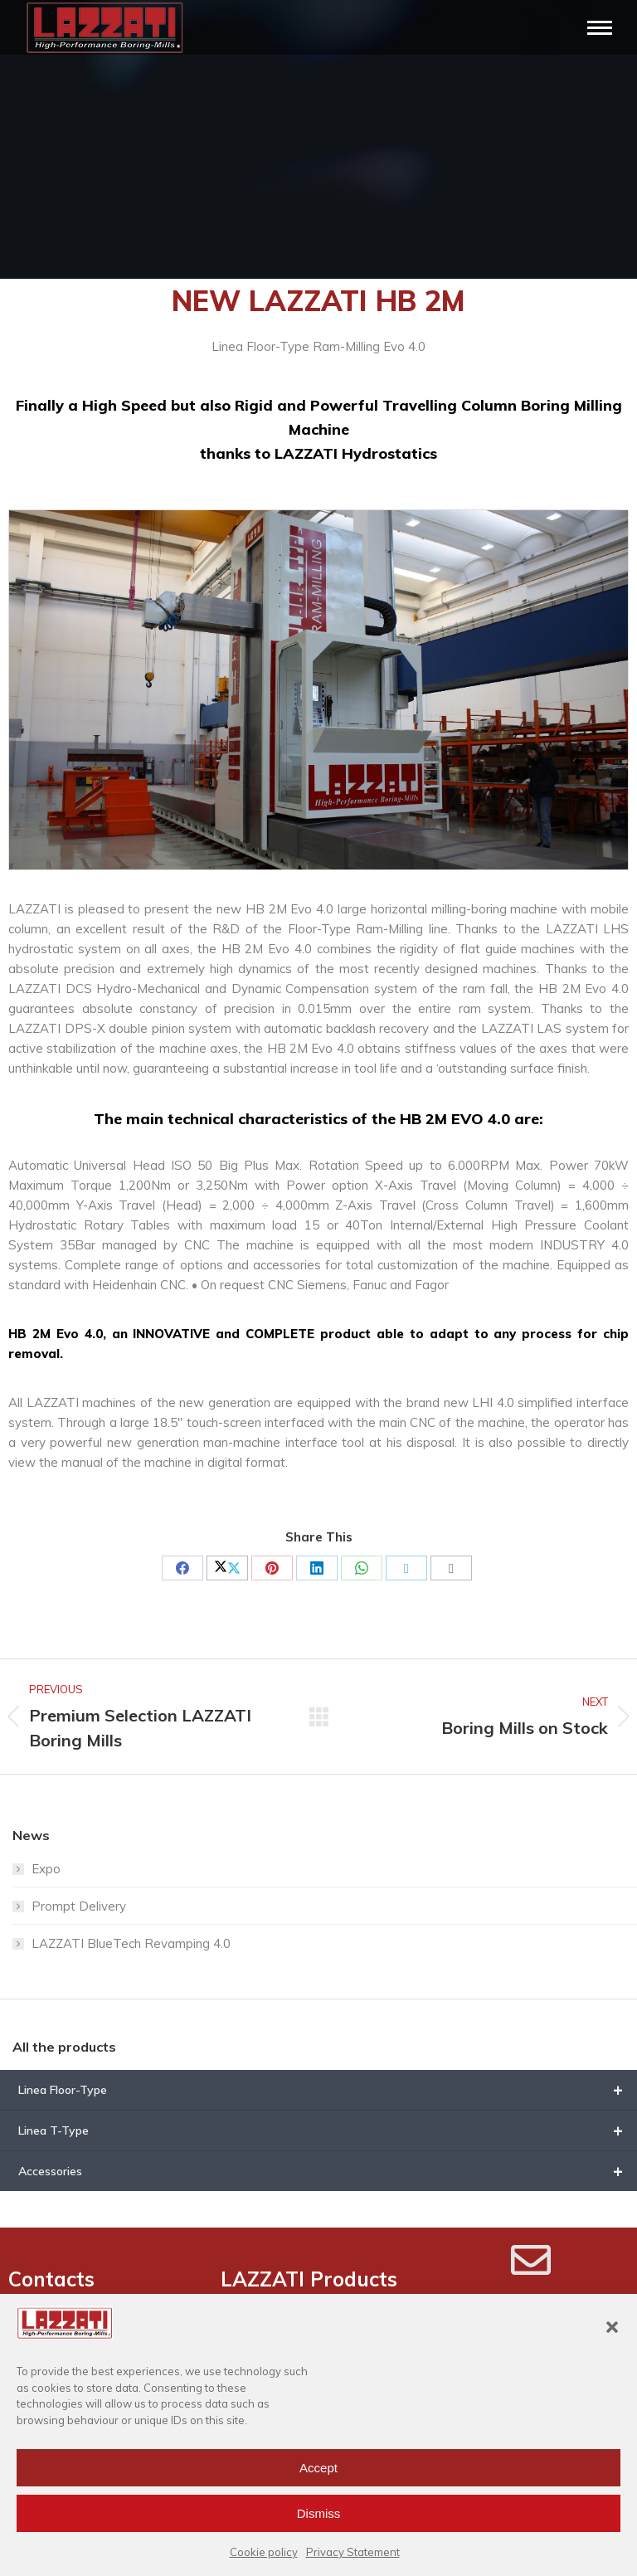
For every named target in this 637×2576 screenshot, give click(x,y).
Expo (46, 1869)
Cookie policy (264, 2552)
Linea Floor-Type (327, 2090)
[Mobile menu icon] (599, 28)
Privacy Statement (353, 2552)
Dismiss (319, 2513)
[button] (612, 2327)
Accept (318, 2468)
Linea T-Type (327, 2130)
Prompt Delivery (79, 1906)
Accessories (327, 2171)
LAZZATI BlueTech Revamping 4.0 (131, 1943)
